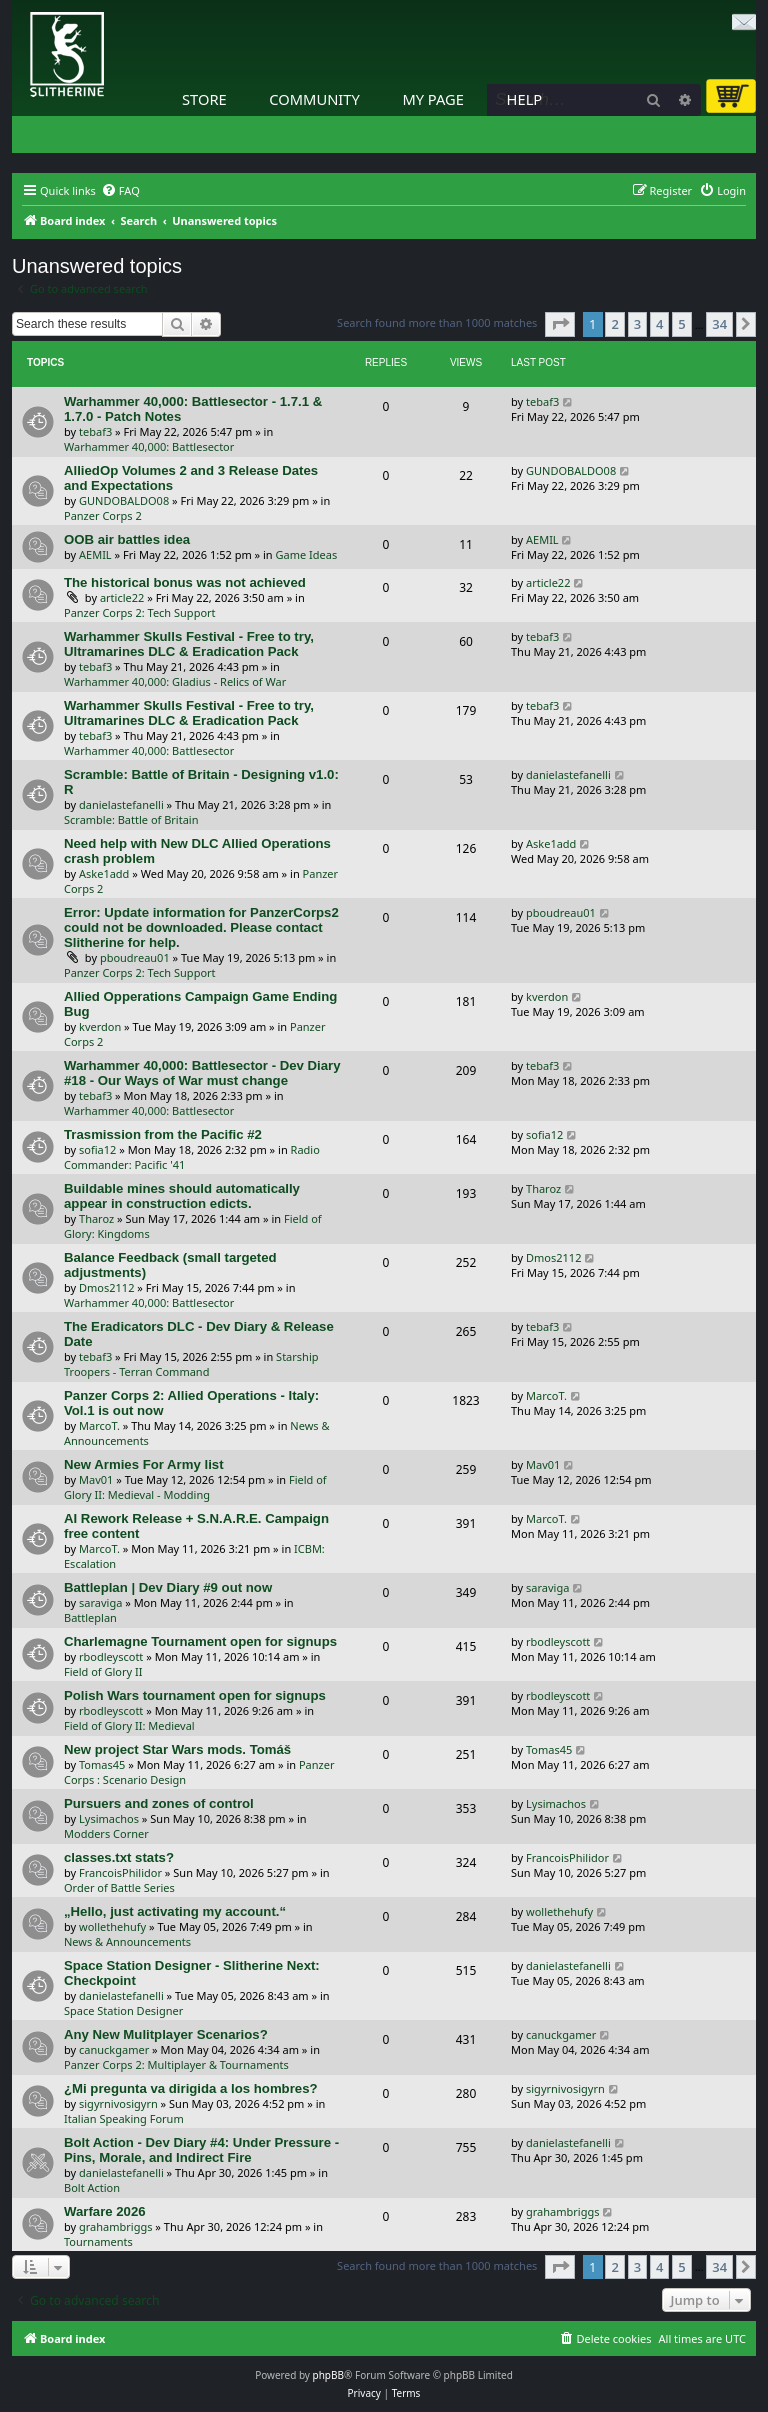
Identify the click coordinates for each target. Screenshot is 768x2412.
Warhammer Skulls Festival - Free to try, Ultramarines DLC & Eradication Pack (189, 644)
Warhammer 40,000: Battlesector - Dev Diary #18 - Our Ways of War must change (202, 1073)
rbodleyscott (111, 1656)
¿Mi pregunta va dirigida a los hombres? (191, 2088)
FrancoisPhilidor (120, 1872)
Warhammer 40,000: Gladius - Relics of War (175, 681)
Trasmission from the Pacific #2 (163, 1134)
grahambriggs (115, 2226)
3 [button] (637, 324)
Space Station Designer (123, 2010)
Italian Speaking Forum (124, 2118)
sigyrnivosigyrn (118, 2103)
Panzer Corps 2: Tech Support (140, 612)
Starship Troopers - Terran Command (191, 1364)
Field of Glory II (103, 1671)
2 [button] (614, 324)
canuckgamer (114, 2049)
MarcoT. (99, 1425)
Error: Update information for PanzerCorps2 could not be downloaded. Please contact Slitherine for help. (201, 927)
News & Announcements (127, 1941)
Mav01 (96, 1479)
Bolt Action (92, 2187)
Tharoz (96, 1218)
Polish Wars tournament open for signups (195, 1695)
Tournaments (98, 2241)
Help (525, 99)
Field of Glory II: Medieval (129, 1725)
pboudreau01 (135, 957)
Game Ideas (307, 554)
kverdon (100, 1026)
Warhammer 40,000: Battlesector (149, 446)
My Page (433, 99)
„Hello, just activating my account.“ (175, 1911)
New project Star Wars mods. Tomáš (177, 1749)
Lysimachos (109, 1818)
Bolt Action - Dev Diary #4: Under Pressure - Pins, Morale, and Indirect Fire (201, 2150)
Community (314, 99)
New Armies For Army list (144, 1464)
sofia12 (97, 1149)
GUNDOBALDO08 (124, 500)
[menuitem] (120, 191)
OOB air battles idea (127, 539)
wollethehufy (112, 1926)
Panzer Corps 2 (103, 515)
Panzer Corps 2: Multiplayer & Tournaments (176, 2064)
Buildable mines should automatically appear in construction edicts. (182, 1196)
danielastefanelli (121, 804)
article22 (122, 597)
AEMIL (95, 554)
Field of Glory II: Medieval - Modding (195, 1487)
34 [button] (719, 324)
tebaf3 (95, 431)
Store (204, 99)
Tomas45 (102, 1764)
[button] (560, 324)
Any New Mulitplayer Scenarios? (166, 2034)
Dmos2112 (106, 1287)
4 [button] (659, 324)
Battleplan (90, 1617)
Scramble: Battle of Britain (131, 819)
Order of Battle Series (119, 1887)
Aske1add (104, 873)
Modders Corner (106, 1833)
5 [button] (681, 324)
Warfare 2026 (105, 2211)
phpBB (328, 2375)
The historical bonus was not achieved (185, 582)
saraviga (100, 1602)
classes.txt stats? (119, 1857)
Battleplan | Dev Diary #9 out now (168, 1587)
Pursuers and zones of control (159, 1803)
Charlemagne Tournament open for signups (200, 1641)
